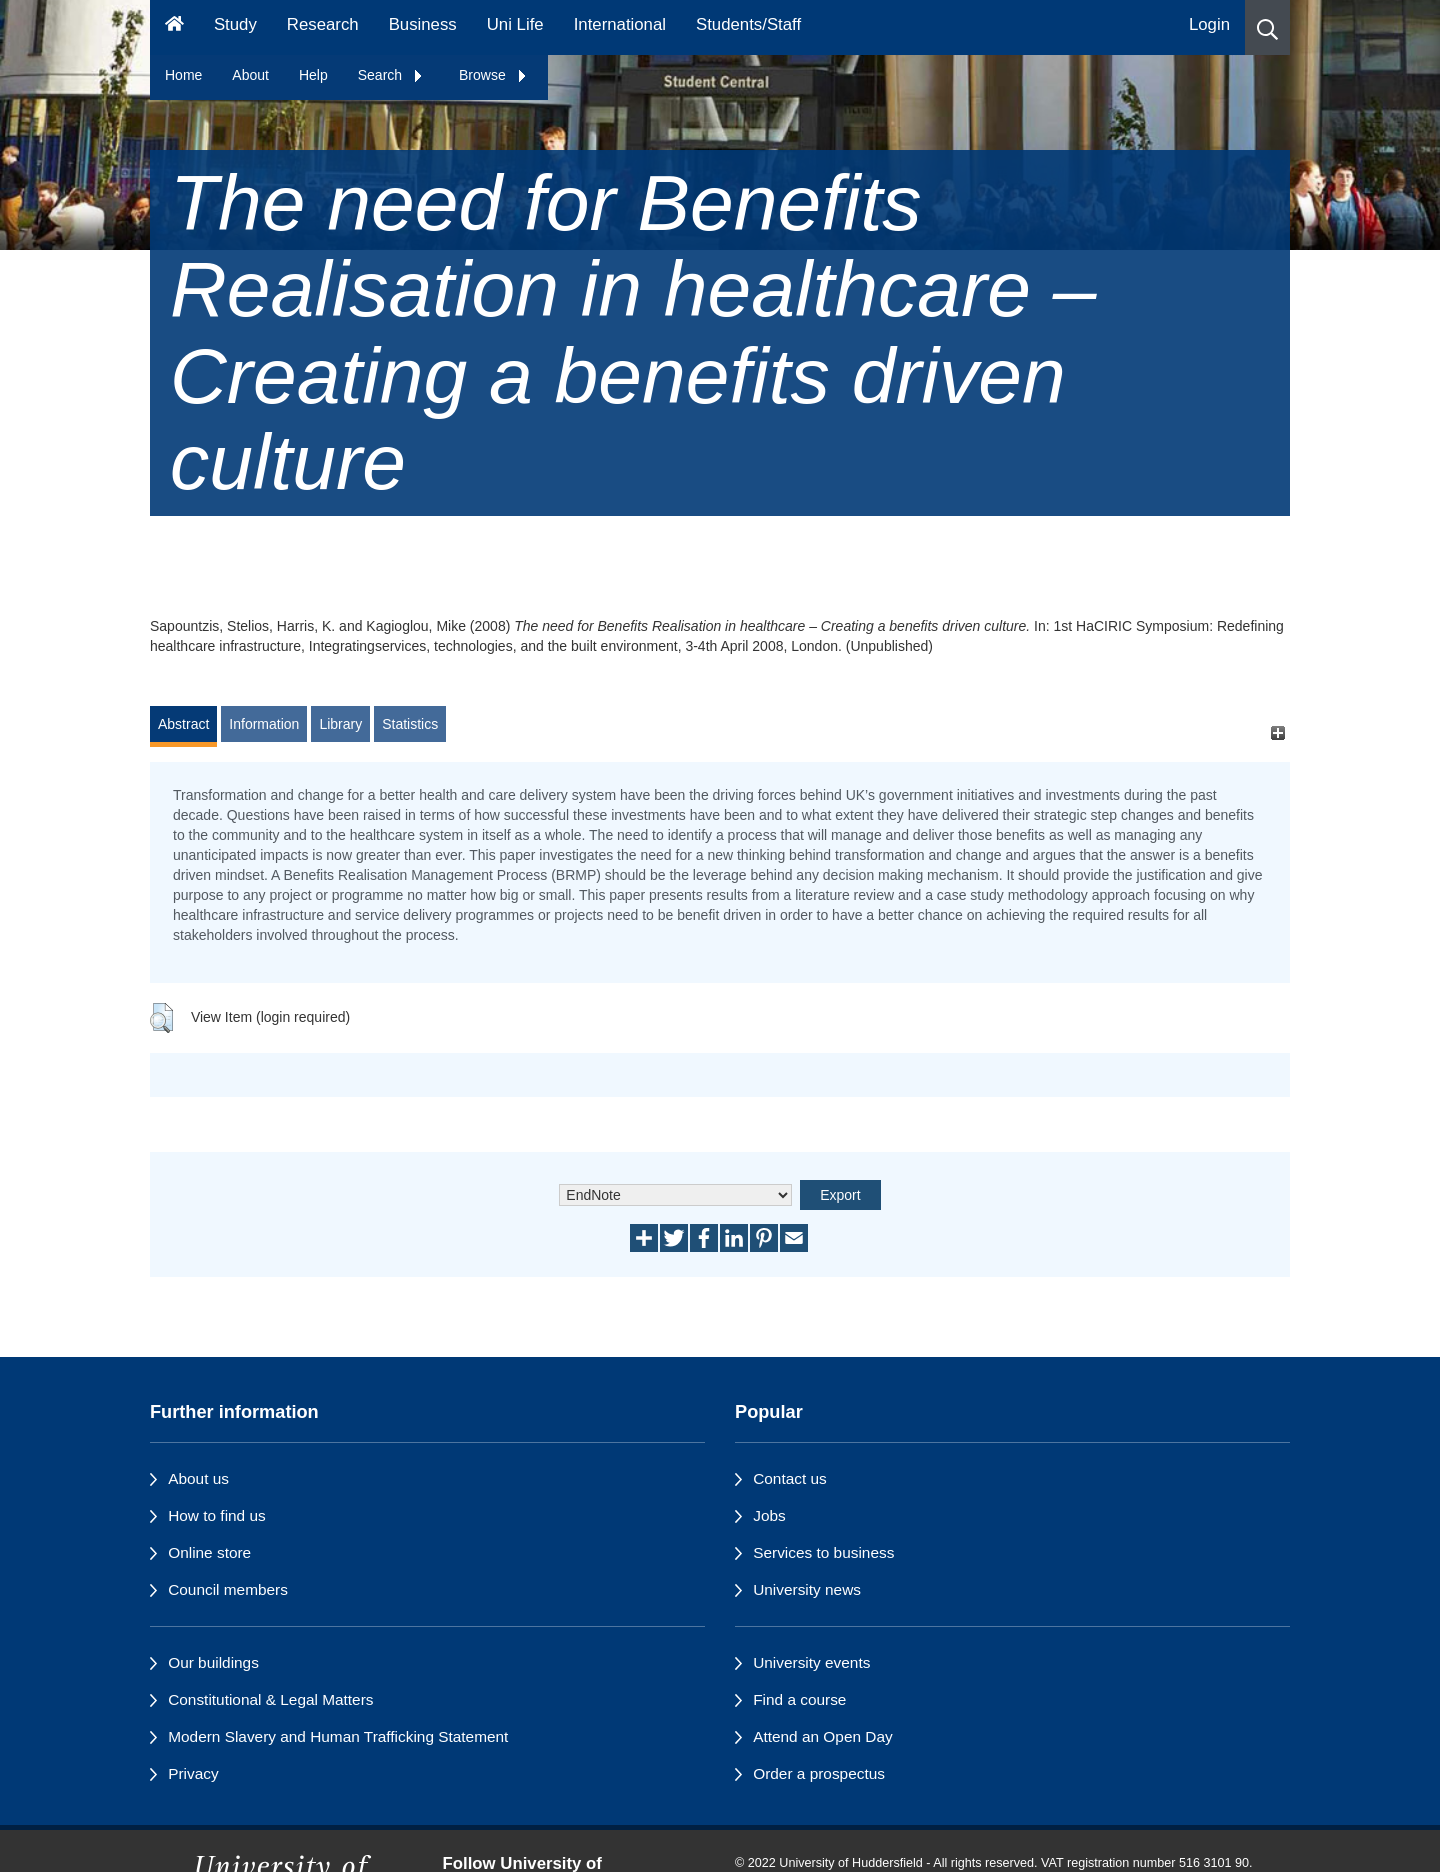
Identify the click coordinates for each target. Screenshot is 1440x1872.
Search (391, 75)
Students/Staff (748, 24)
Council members (228, 1589)
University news (807, 1589)
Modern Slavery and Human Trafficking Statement (338, 1736)
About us (198, 1478)
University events (811, 1662)
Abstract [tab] (183, 724)
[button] (1267, 27)
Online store (209, 1552)
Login (1209, 24)
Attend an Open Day (822, 1736)
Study (235, 24)
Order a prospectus (819, 1773)
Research (323, 24)
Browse (493, 75)
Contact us (790, 1478)
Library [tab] (340, 724)
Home (183, 75)
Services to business (823, 1552)
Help (313, 75)
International (620, 24)
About (250, 75)
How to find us (217, 1515)
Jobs (769, 1515)
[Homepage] (174, 27)
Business (423, 24)
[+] (1277, 733)
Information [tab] (264, 724)
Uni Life (515, 24)
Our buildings (213, 1662)
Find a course (799, 1699)
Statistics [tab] (410, 724)
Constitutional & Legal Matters (270, 1699)
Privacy (193, 1773)
